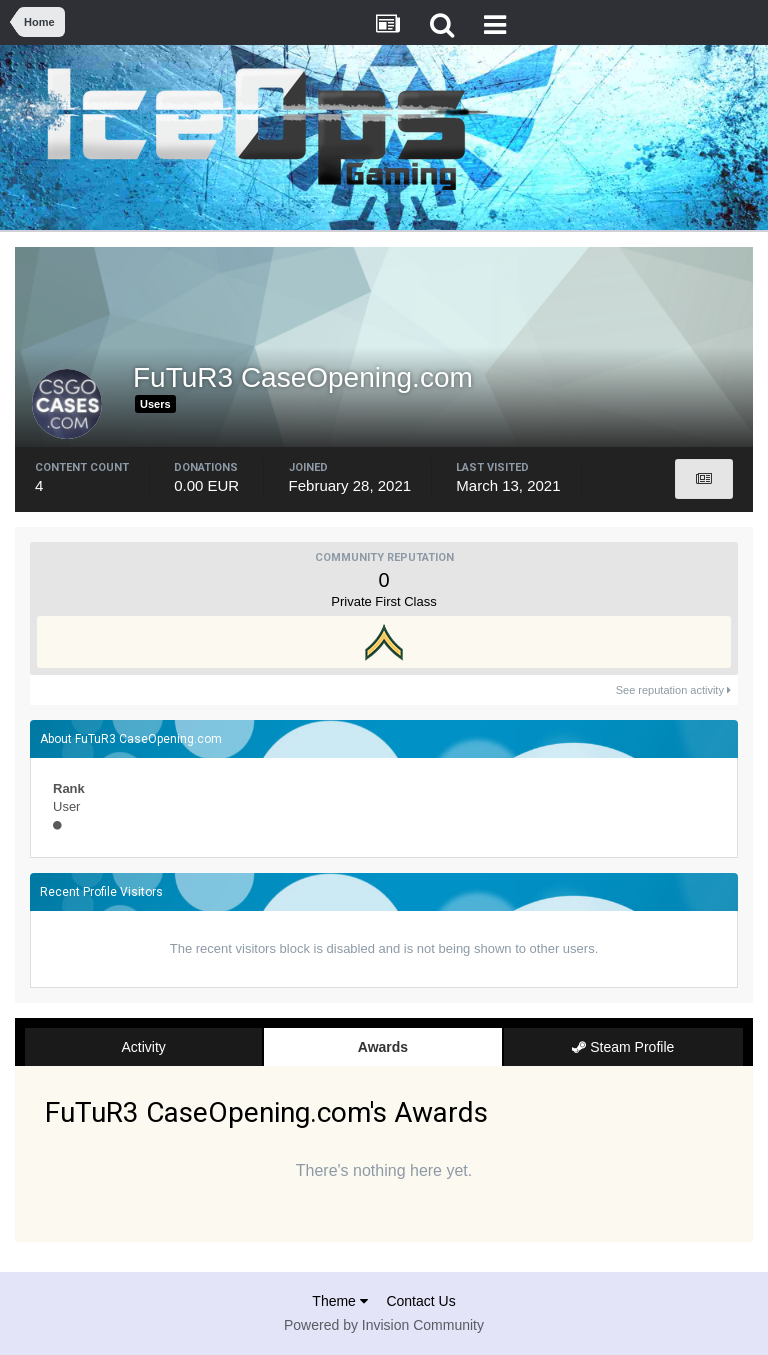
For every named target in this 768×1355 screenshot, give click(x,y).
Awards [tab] (383, 1047)
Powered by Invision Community (384, 1325)
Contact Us (420, 1301)
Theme (339, 1301)
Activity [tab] (143, 1047)
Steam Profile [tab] (623, 1047)
